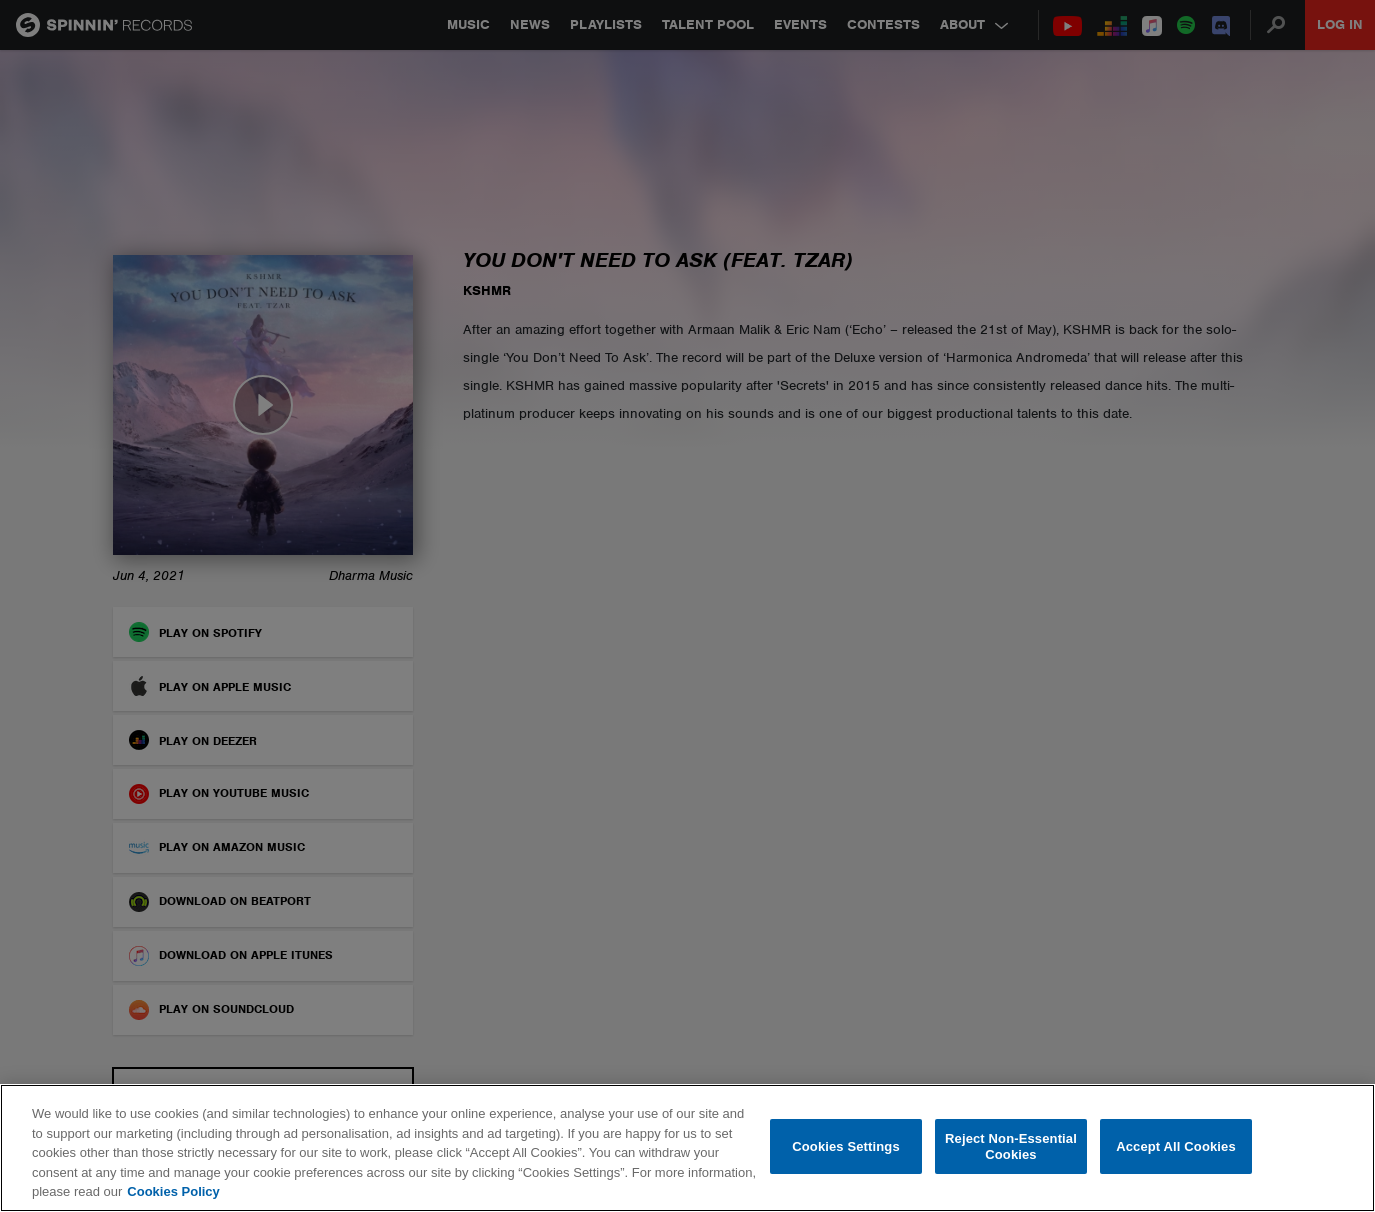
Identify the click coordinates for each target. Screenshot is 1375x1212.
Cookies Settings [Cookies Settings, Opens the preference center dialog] (846, 1146)
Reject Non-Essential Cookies (1011, 1146)
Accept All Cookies (1176, 1146)
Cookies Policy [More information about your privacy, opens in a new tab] (173, 1191)
